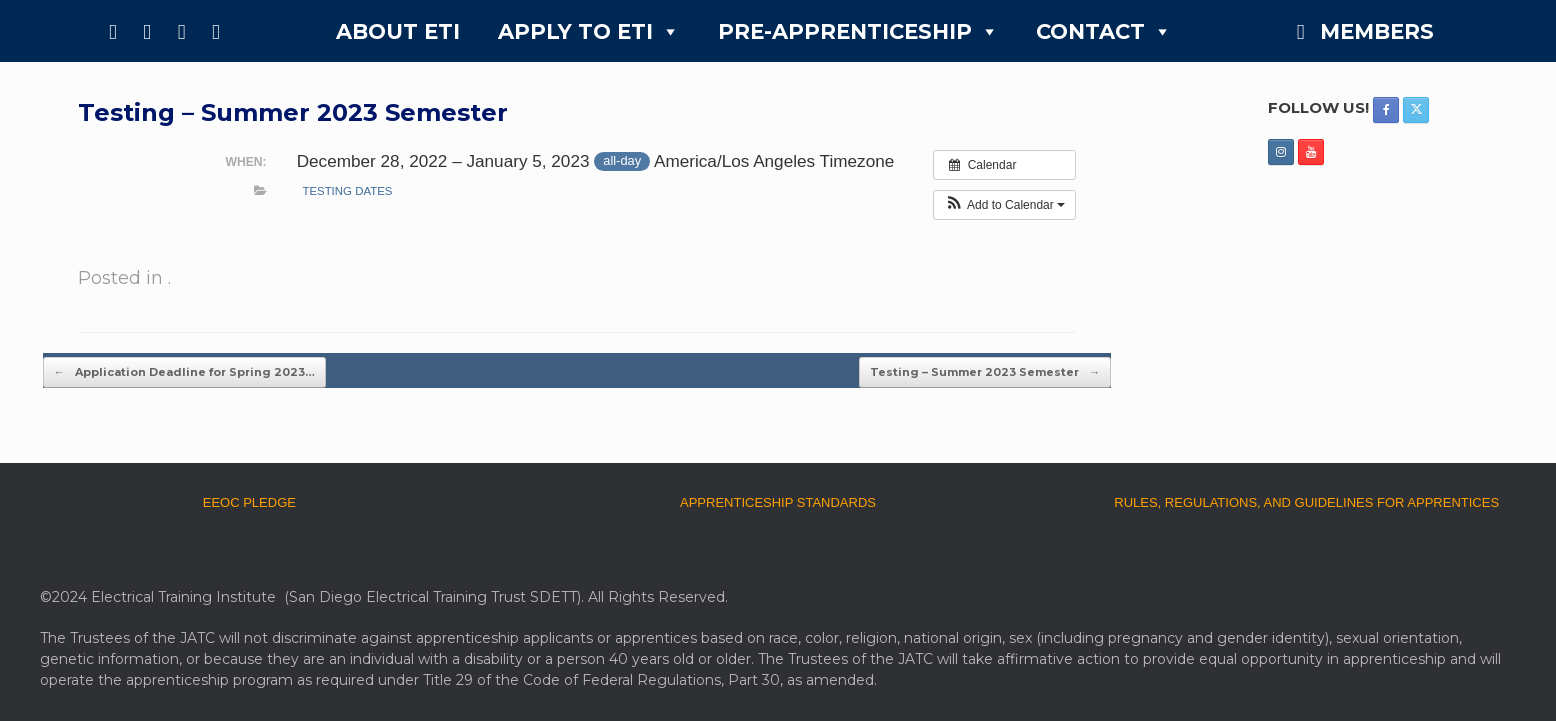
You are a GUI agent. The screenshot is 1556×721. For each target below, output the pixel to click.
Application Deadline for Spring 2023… (184, 372)
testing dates (347, 191)
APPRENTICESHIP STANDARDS (778, 502)
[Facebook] (113, 31)
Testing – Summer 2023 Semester (985, 372)
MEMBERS (1377, 31)
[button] (1004, 205)
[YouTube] (216, 31)
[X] (147, 31)
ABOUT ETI (398, 31)
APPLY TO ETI (589, 31)
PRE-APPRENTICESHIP (858, 31)
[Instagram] (181, 31)
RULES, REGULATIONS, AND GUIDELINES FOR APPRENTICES (1306, 502)
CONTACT (1104, 31)
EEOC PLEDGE (249, 502)
